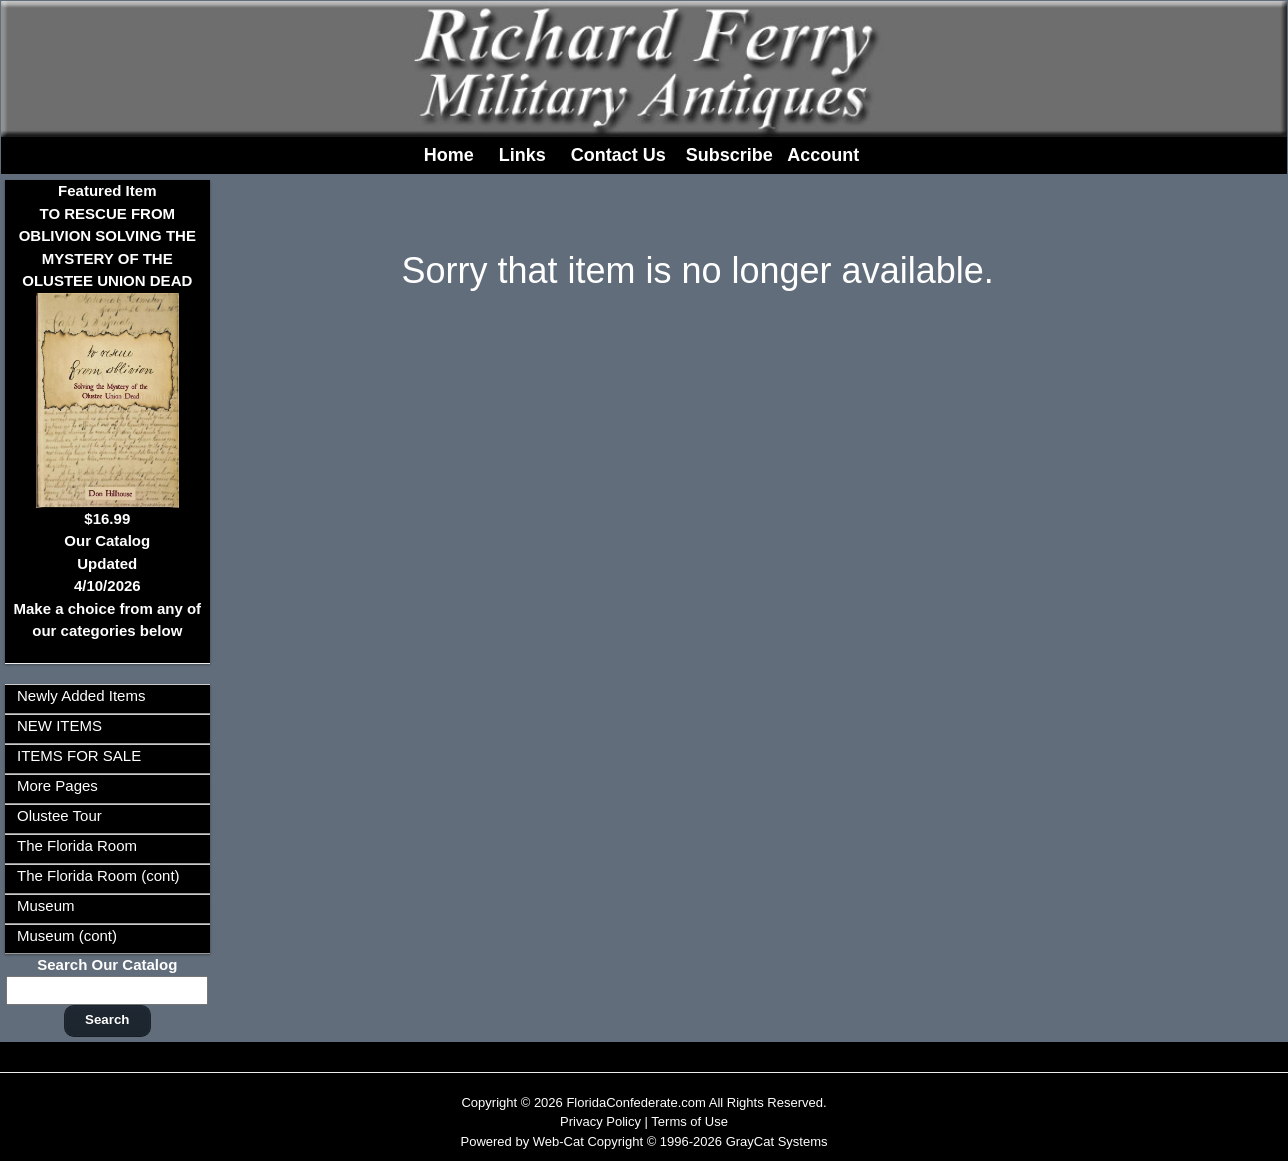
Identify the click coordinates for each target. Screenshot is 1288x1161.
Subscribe (729, 155)
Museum (46, 905)
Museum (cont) (67, 935)
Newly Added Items (81, 695)
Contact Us (618, 155)
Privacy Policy (600, 1121)
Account (823, 155)
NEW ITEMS (59, 725)
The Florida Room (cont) (98, 875)
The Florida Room (77, 845)
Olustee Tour (59, 815)
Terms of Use (689, 1121)
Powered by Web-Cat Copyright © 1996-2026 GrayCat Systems (643, 1141)
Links (522, 155)
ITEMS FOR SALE (79, 755)
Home (449, 155)
